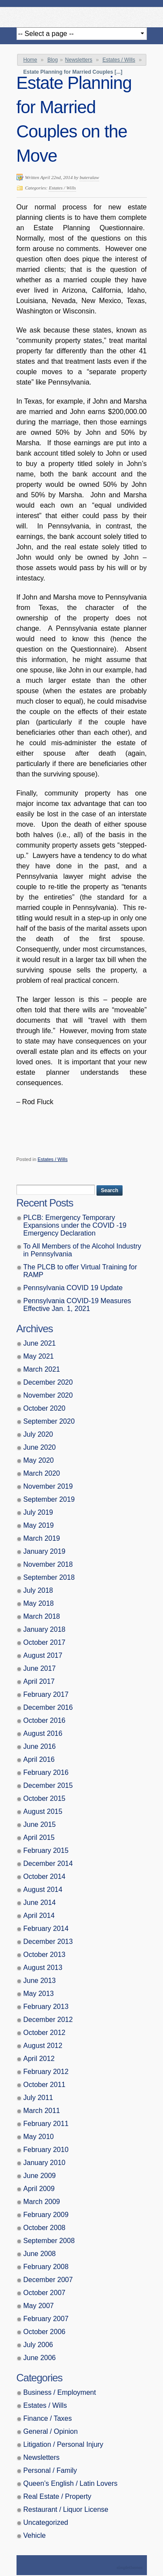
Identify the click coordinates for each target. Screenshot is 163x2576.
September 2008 (49, 2240)
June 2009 (39, 2175)
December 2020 (48, 1382)
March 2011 (41, 2110)
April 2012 (39, 2058)
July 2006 (38, 2344)
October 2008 (44, 2227)
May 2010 (38, 2136)
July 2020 (38, 1434)
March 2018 (41, 1616)
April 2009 (39, 2188)
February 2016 (46, 1772)
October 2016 (44, 1720)
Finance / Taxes (47, 2418)
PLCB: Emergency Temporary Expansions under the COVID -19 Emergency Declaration (74, 1225)
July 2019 (38, 1512)
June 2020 (39, 1447)
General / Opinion (50, 2431)
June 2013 (39, 1980)
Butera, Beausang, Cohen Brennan (82, 15)
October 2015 (44, 1798)
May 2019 (38, 1525)
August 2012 (43, 2045)
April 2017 (39, 1681)
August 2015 (43, 1811)
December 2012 (48, 2019)
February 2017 (46, 1694)
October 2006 (44, 2331)
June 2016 (39, 1746)
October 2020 (44, 1408)
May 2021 (38, 1356)
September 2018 (49, 1577)
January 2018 (44, 1629)
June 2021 (39, 1343)
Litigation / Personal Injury (63, 2444)
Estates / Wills (119, 60)
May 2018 (38, 1603)
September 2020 (49, 1421)
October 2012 (44, 2032)
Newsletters (79, 60)
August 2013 (43, 1967)
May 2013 (38, 1993)
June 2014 (39, 1902)
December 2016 (48, 1707)
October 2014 (44, 1876)
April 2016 (39, 1759)
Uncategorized (45, 2522)
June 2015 (39, 1824)
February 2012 (46, 2071)
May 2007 (38, 2305)
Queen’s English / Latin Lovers (70, 2483)
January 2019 (44, 1551)
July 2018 (38, 1590)
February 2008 (46, 2266)
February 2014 (46, 1928)
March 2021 (41, 1369)
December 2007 (48, 2279)
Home (30, 60)
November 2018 (48, 1564)
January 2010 (44, 2162)
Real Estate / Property (57, 2496)
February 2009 (46, 2214)
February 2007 (46, 2318)
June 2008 (39, 2253)
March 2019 (41, 1538)
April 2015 (39, 1837)
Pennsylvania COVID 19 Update (73, 1287)
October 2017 (44, 1642)
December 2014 (48, 1863)
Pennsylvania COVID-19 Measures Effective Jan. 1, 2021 (77, 1304)
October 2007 (44, 2292)
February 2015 (46, 1850)
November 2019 (48, 1486)
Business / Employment (59, 2392)
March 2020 (41, 1473)
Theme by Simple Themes (130, 2568)
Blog (52, 60)
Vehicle (34, 2535)
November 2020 (48, 1395)
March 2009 (41, 2201)
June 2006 (39, 2357)
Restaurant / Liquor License (66, 2509)
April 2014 (39, 1915)
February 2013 (46, 2006)
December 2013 (48, 1941)
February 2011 (46, 2123)
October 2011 (44, 2084)
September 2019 (49, 1499)
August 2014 (43, 1889)
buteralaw (89, 177)
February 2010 (46, 2149)
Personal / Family (50, 2470)
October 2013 (44, 1954)
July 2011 (38, 2097)
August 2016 (43, 1733)
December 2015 (48, 1785)
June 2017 (39, 1668)
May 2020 (38, 1460)
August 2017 (43, 1655)
